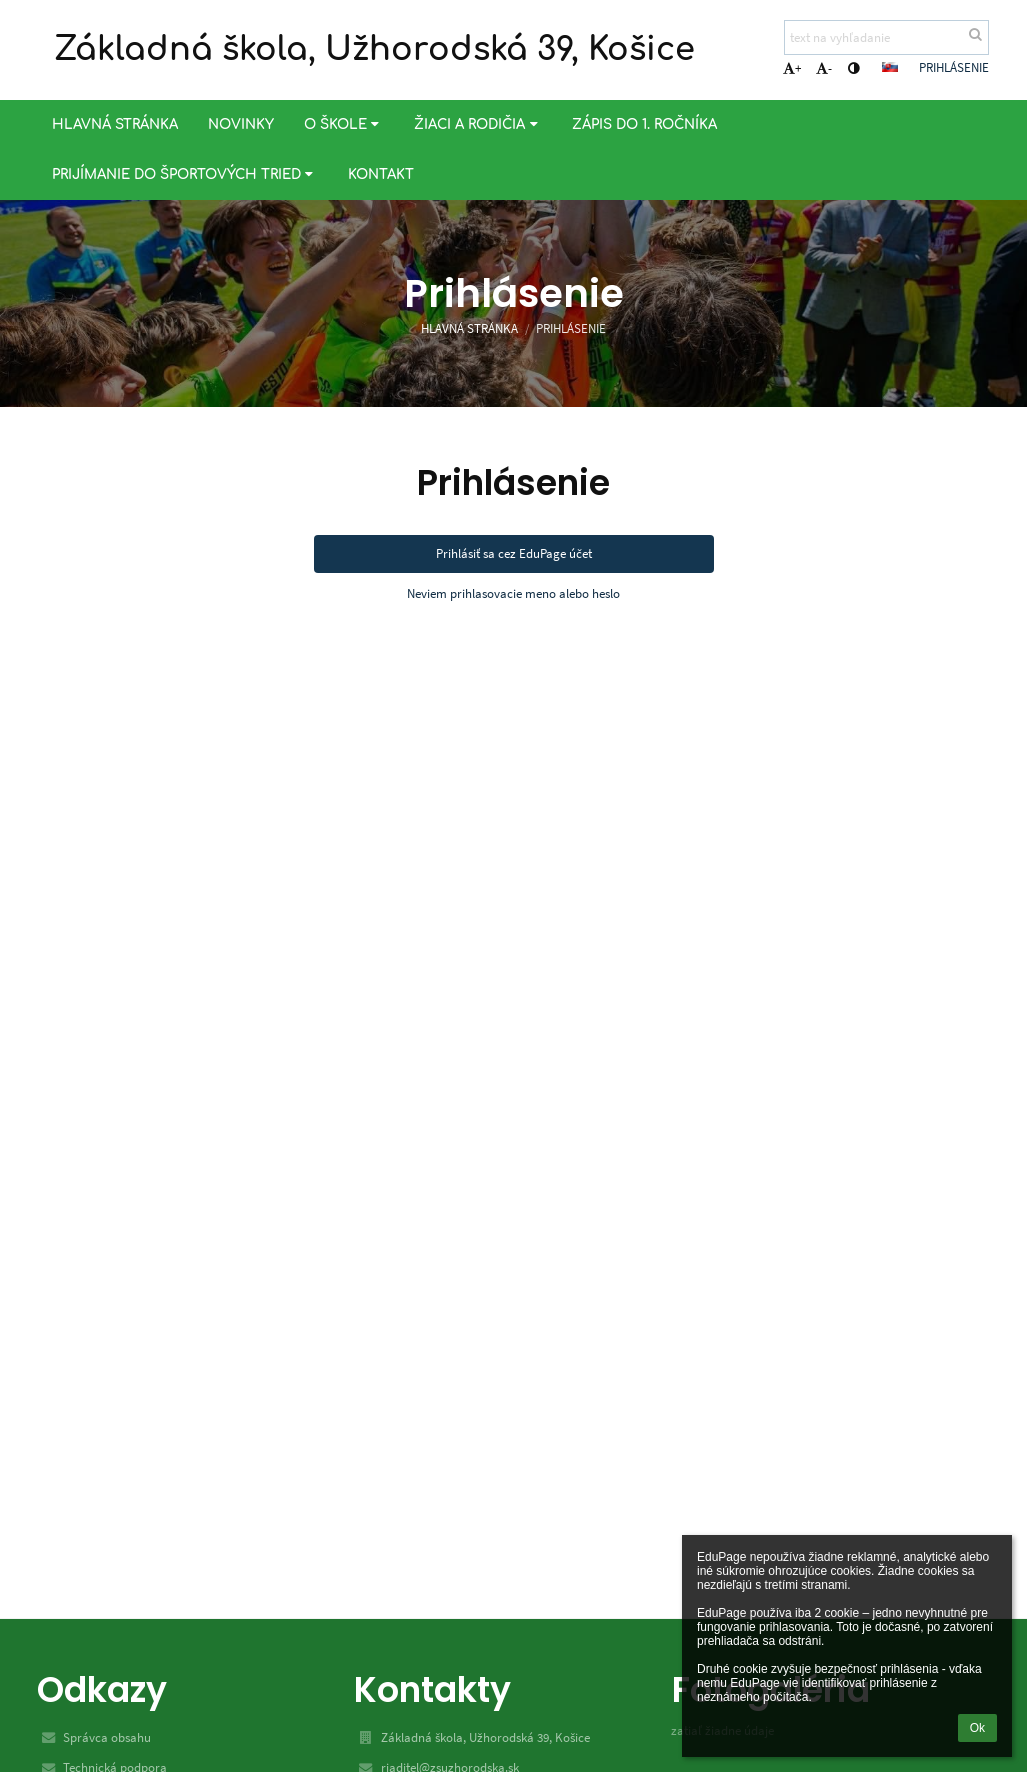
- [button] (824, 68)
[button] (890, 67)
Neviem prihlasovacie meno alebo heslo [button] (513, 593)
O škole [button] (344, 124)
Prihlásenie (954, 67)
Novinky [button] (241, 124)
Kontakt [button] (381, 174)
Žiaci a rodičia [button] (478, 124)
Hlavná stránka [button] (115, 124)
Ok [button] (977, 1728)
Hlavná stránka (469, 328)
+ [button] (792, 68)
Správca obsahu (107, 1737)
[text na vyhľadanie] (886, 37)
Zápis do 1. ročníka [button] (644, 124)
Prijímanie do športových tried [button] (185, 174)
